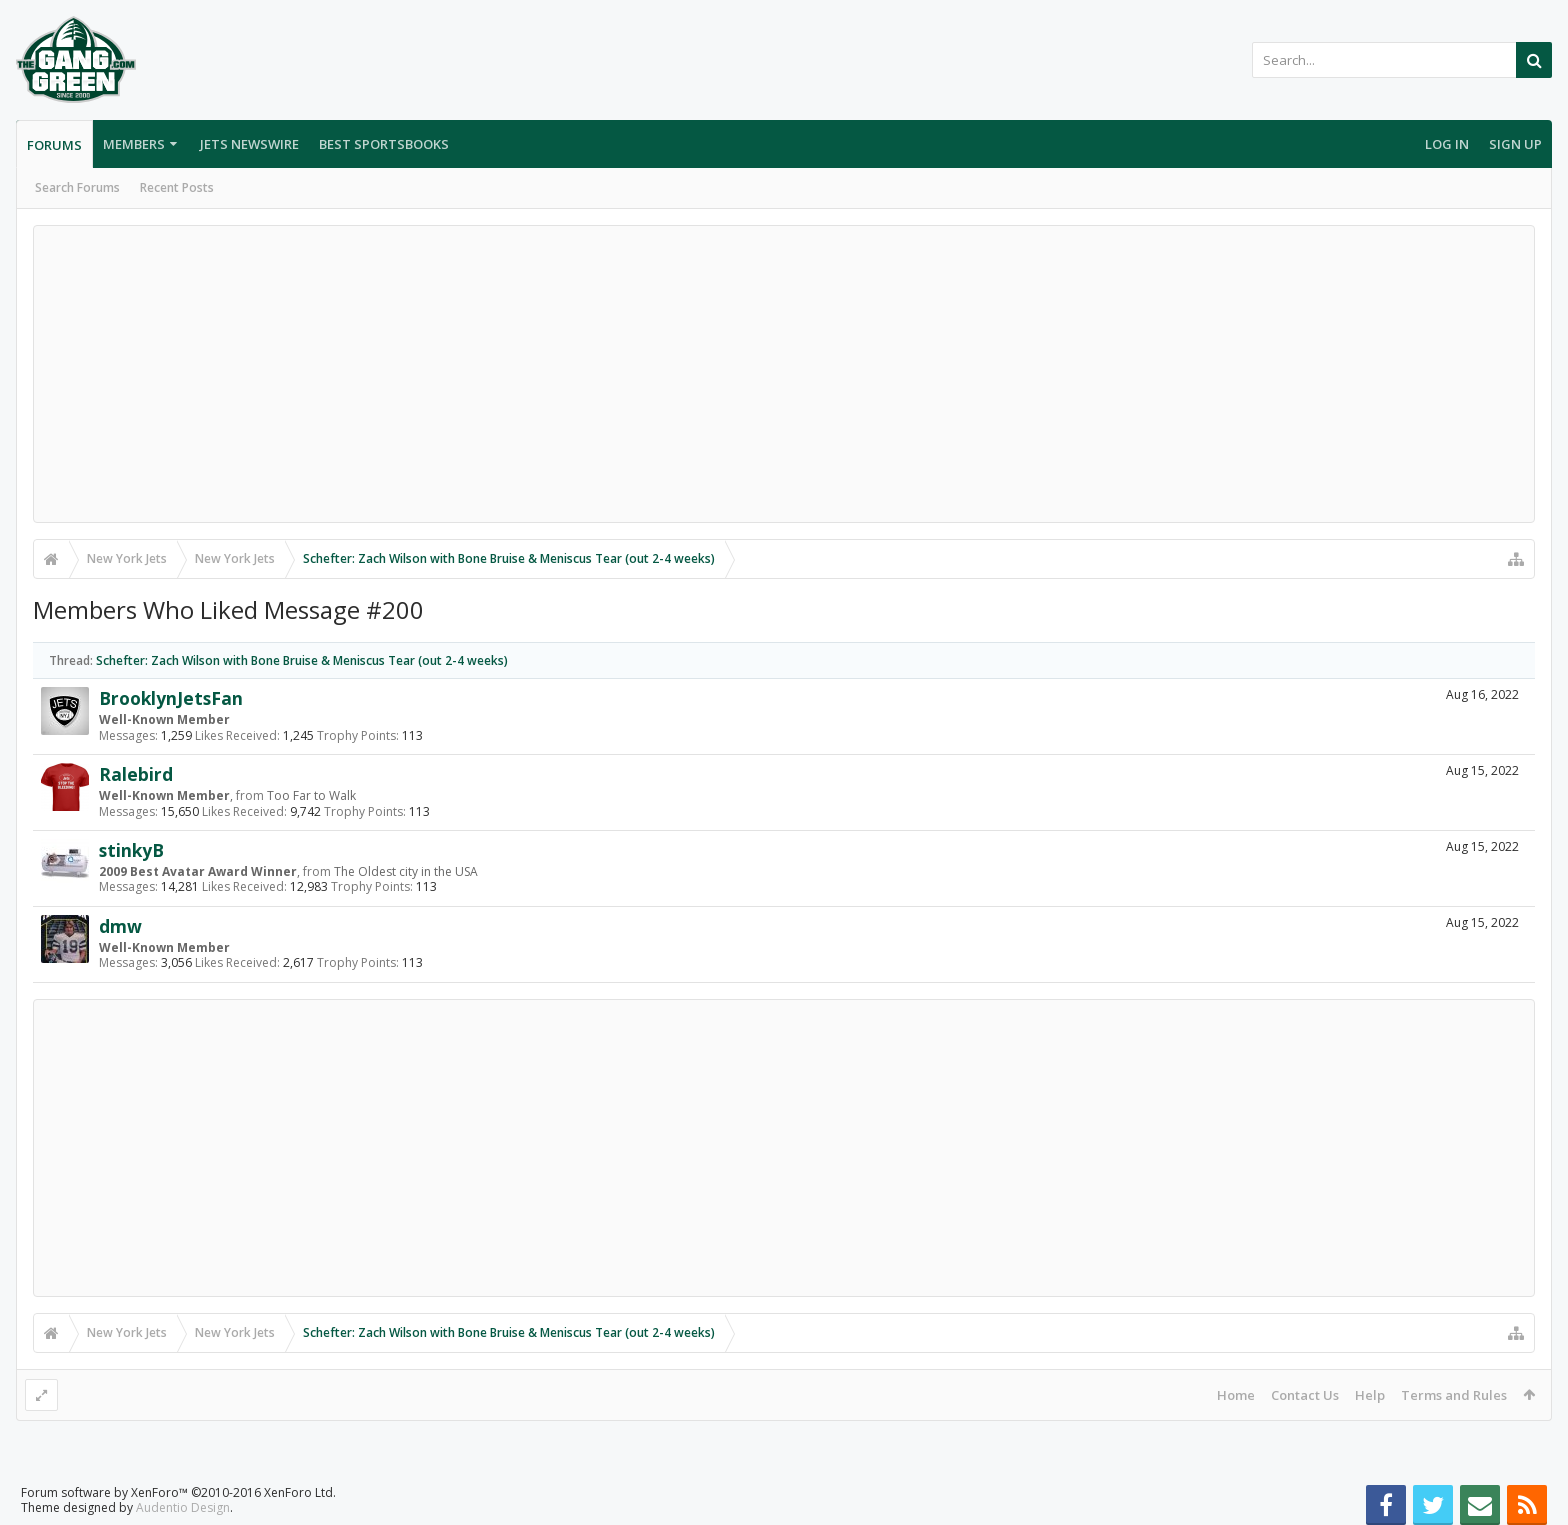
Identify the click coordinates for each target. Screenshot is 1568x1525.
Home (1236, 1395)
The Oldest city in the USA (406, 871)
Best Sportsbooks (384, 144)
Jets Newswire (249, 144)
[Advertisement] (784, 374)
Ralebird (136, 774)
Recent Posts (177, 187)
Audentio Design (183, 1507)
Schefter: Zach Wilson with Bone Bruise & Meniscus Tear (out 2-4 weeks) (302, 660)
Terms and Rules (1454, 1395)
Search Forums (77, 187)
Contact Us (1305, 1395)
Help (1370, 1395)
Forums (54, 145)
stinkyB (131, 850)
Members (134, 144)
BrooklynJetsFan (171, 698)
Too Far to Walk (311, 795)
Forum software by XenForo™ (178, 1492)
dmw (120, 926)
